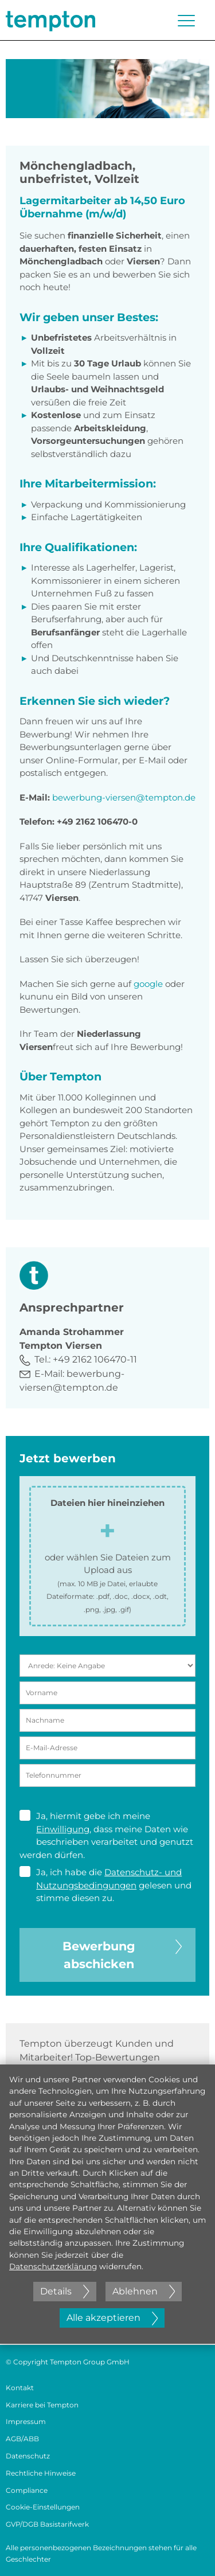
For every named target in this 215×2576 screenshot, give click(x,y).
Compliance (27, 2490)
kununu (37, 996)
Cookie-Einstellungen (43, 2507)
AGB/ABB (22, 2438)
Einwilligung (62, 1829)
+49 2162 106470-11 (95, 1359)
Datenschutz (28, 2456)
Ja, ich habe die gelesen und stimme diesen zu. (105, 1884)
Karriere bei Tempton (42, 2405)
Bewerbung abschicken (122, 1954)
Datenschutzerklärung (53, 2266)
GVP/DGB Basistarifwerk (47, 2524)
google (148, 983)
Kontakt (20, 2387)
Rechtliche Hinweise (41, 2473)
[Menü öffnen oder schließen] (186, 20)
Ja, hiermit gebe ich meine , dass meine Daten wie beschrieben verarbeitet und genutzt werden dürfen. (106, 1835)
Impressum (26, 2421)
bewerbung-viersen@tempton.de (124, 797)
